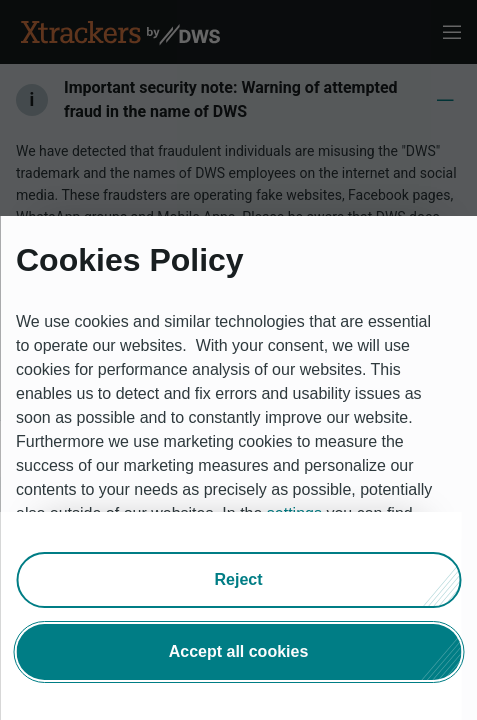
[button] (238, 580)
